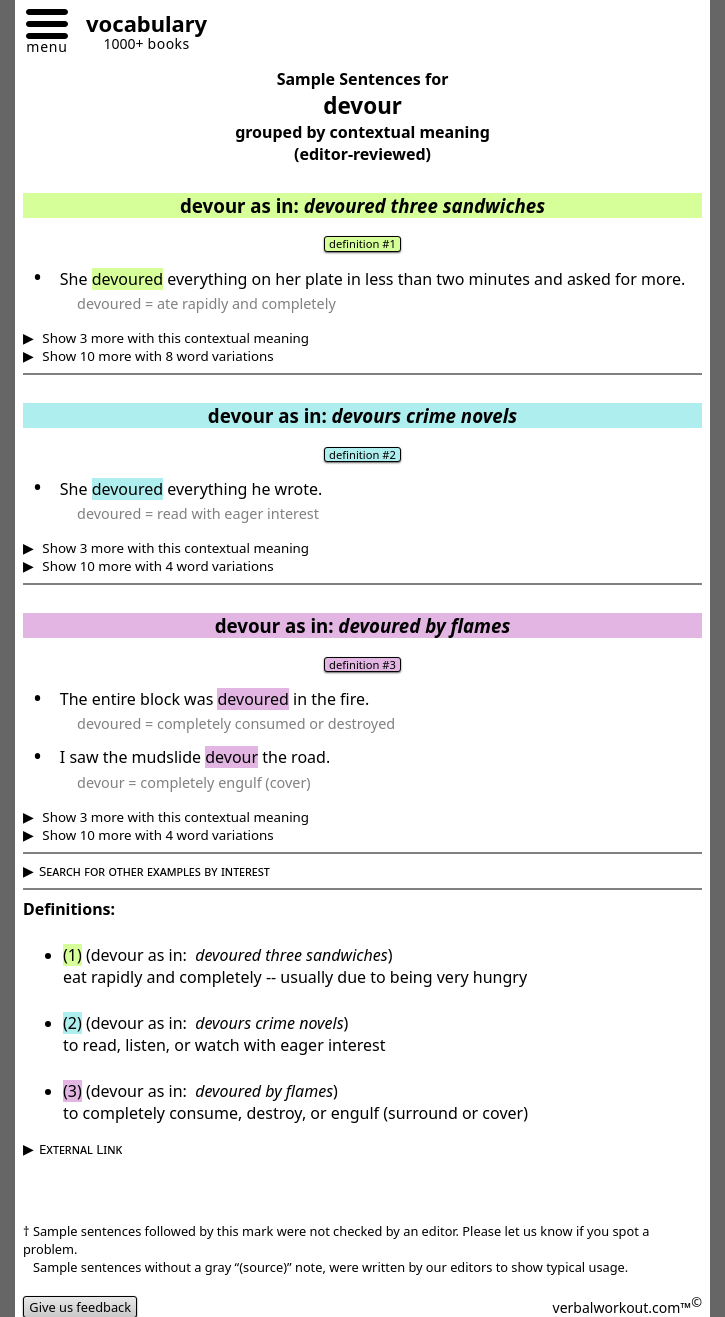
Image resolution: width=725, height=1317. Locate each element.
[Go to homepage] (139, 26)
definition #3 (362, 664)
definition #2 (362, 454)
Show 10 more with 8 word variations (156, 356)
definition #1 (362, 243)
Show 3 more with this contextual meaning (174, 338)
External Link (80, 1149)
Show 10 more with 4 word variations (156, 566)
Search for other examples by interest (154, 871)
